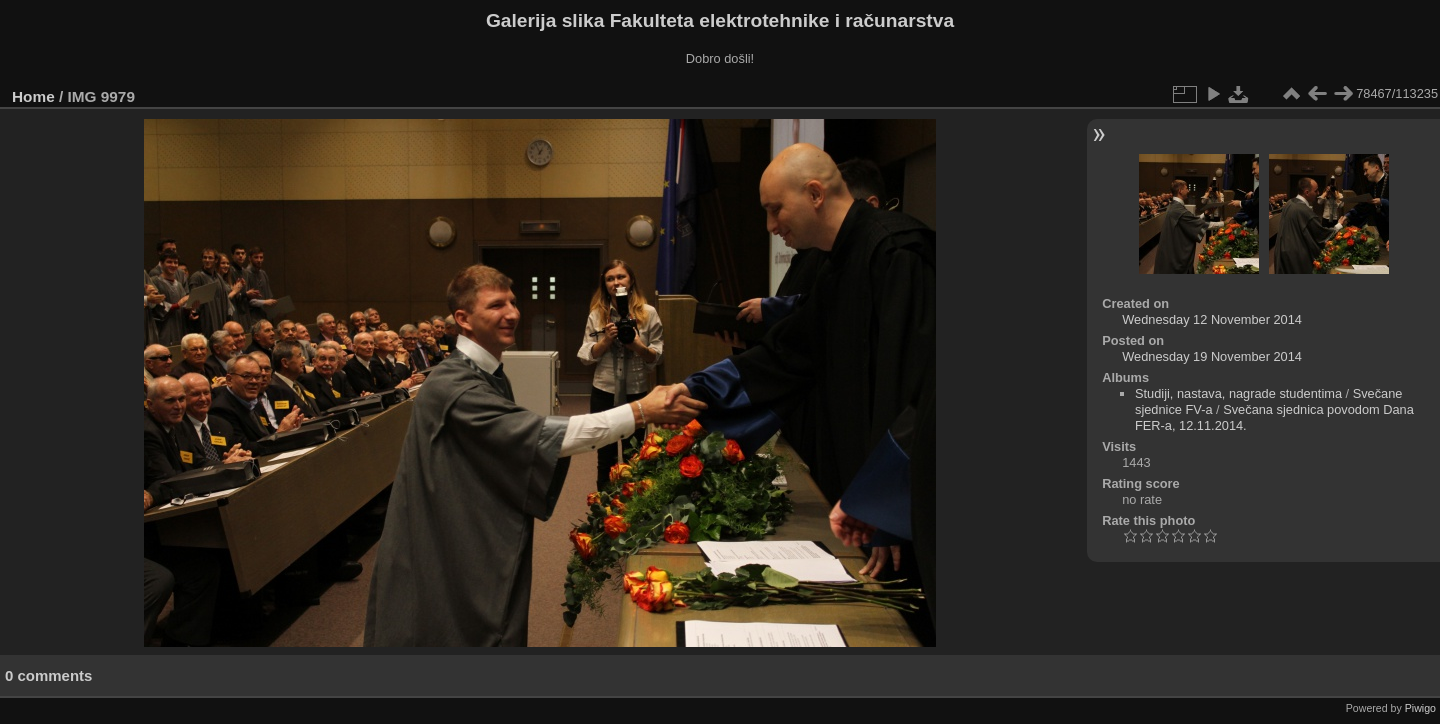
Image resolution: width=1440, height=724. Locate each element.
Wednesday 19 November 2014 (1212, 356)
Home (33, 96)
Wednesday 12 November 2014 (1212, 319)
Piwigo (1420, 708)
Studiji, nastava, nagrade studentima (1238, 393)
